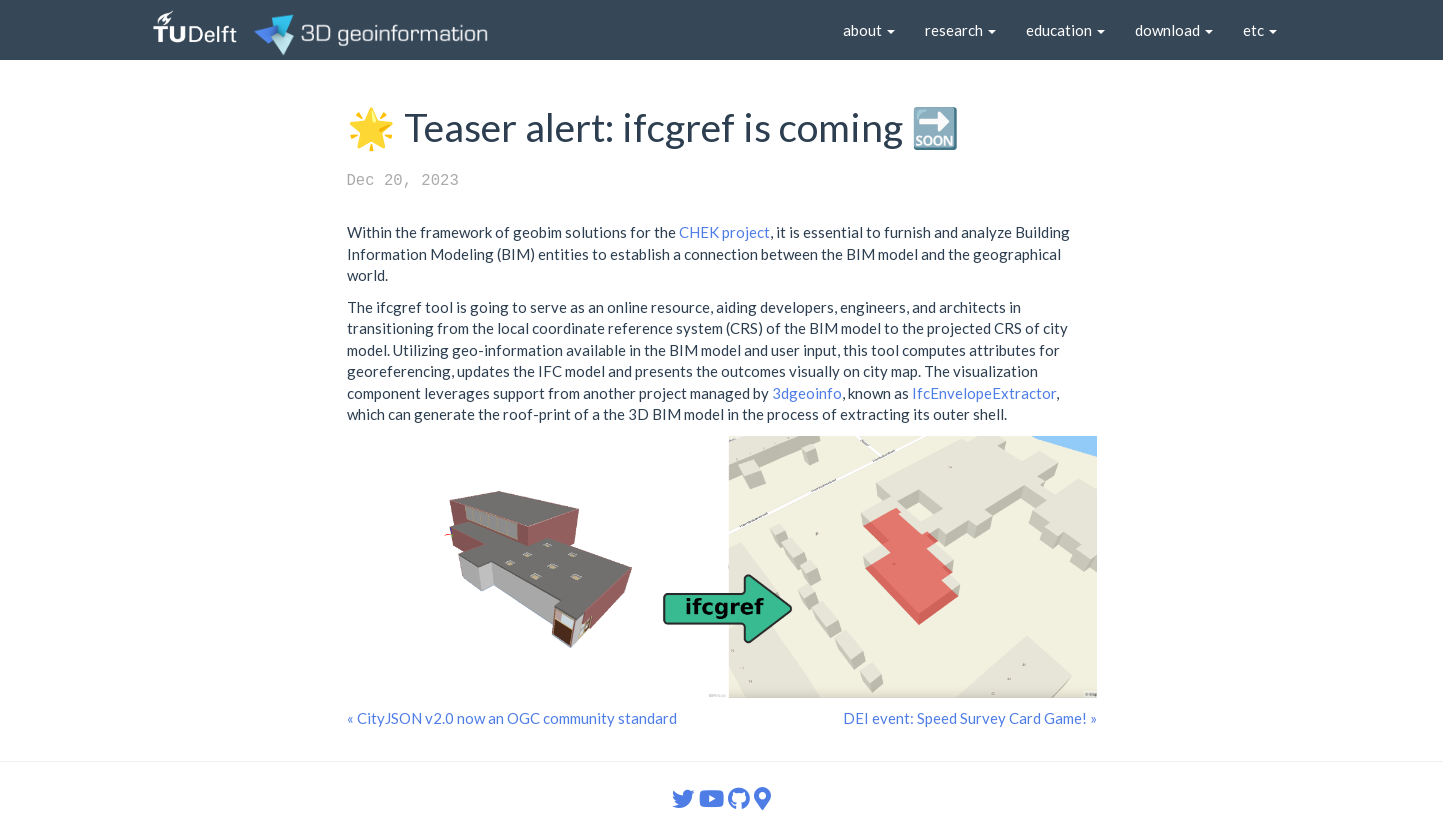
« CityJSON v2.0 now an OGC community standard (512, 718)
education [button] (1065, 30)
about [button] (869, 30)
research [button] (960, 30)
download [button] (1174, 30)
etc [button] (1260, 30)
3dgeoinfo (807, 393)
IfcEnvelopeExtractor (984, 393)
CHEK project (724, 232)
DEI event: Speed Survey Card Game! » (970, 718)
